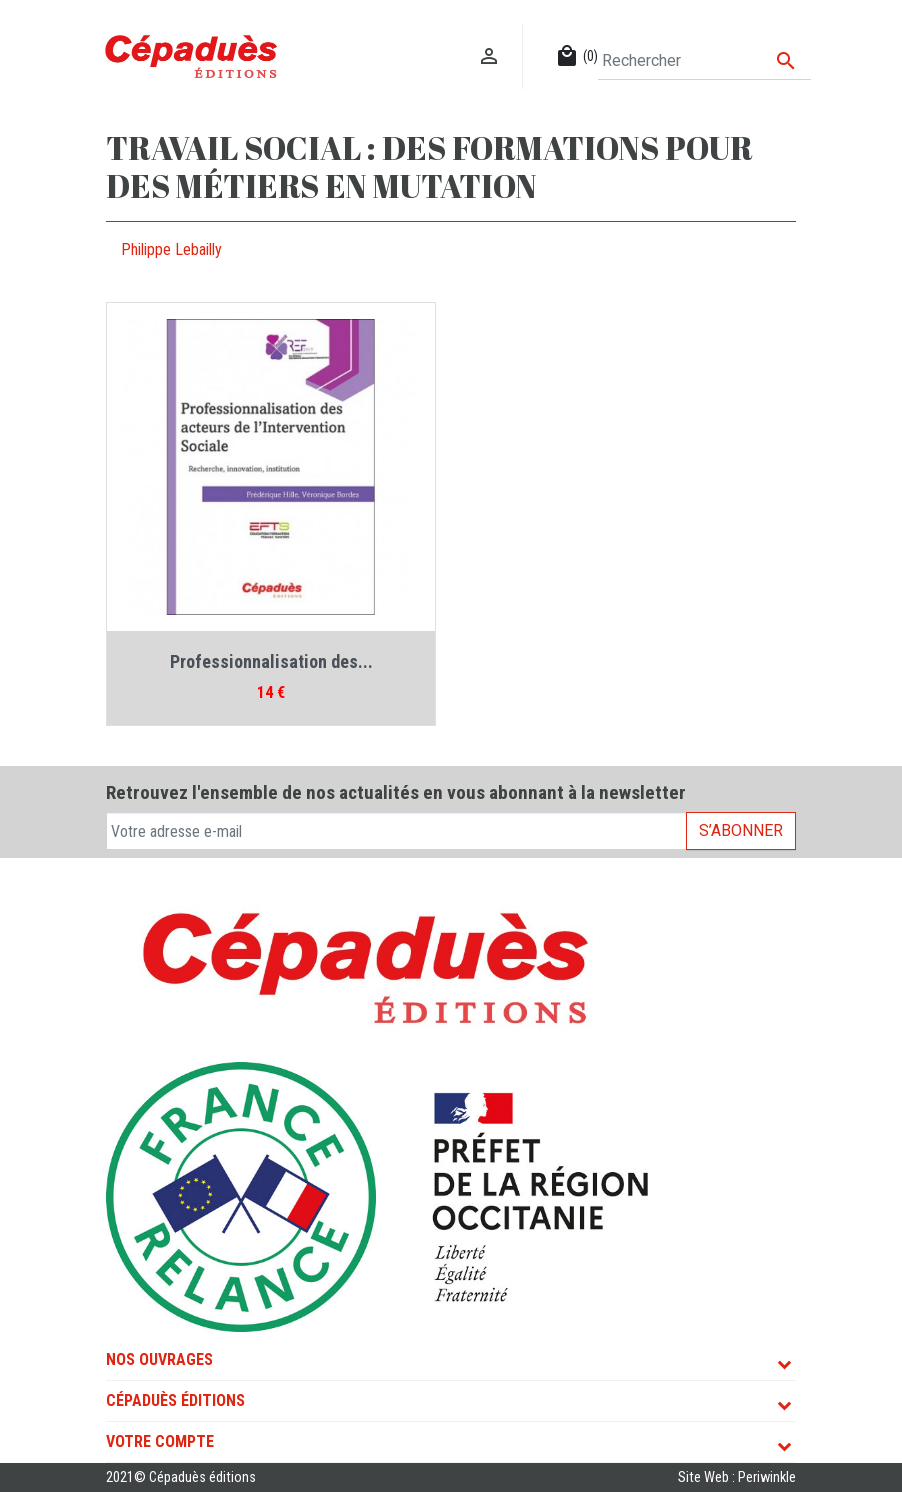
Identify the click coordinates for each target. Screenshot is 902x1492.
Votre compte (160, 1441)
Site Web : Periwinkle (737, 1477)
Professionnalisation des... (271, 661)
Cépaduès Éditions (175, 1400)
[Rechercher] (704, 61)
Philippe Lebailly (171, 249)
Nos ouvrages (159, 1359)
